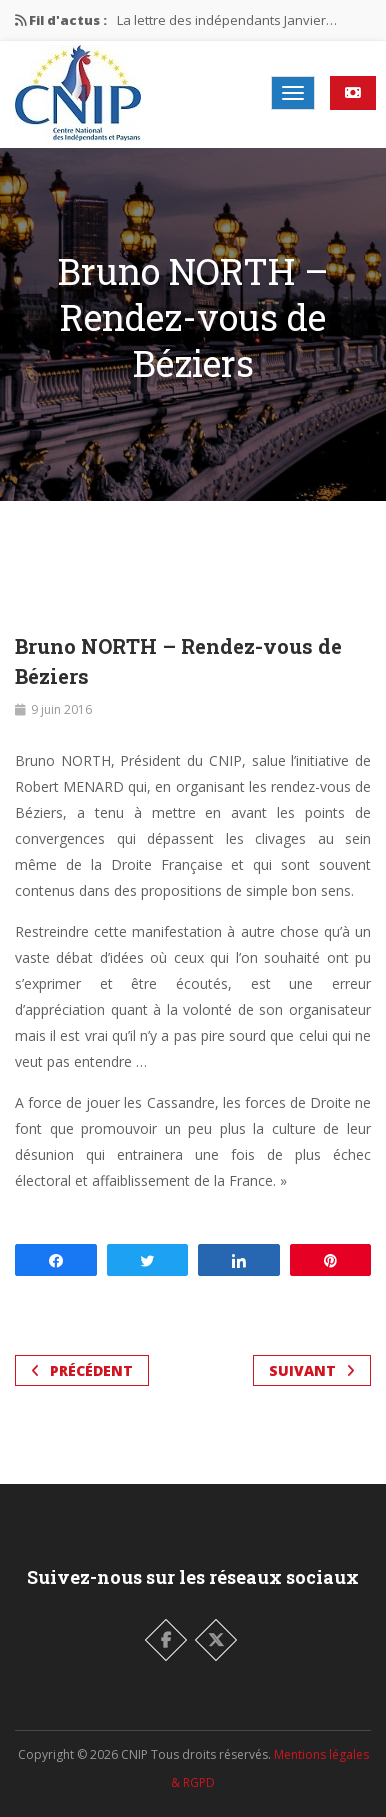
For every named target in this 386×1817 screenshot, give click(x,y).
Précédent (82, 1370)
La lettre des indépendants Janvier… (227, 20)
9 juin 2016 (61, 709)
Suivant (312, 1370)
